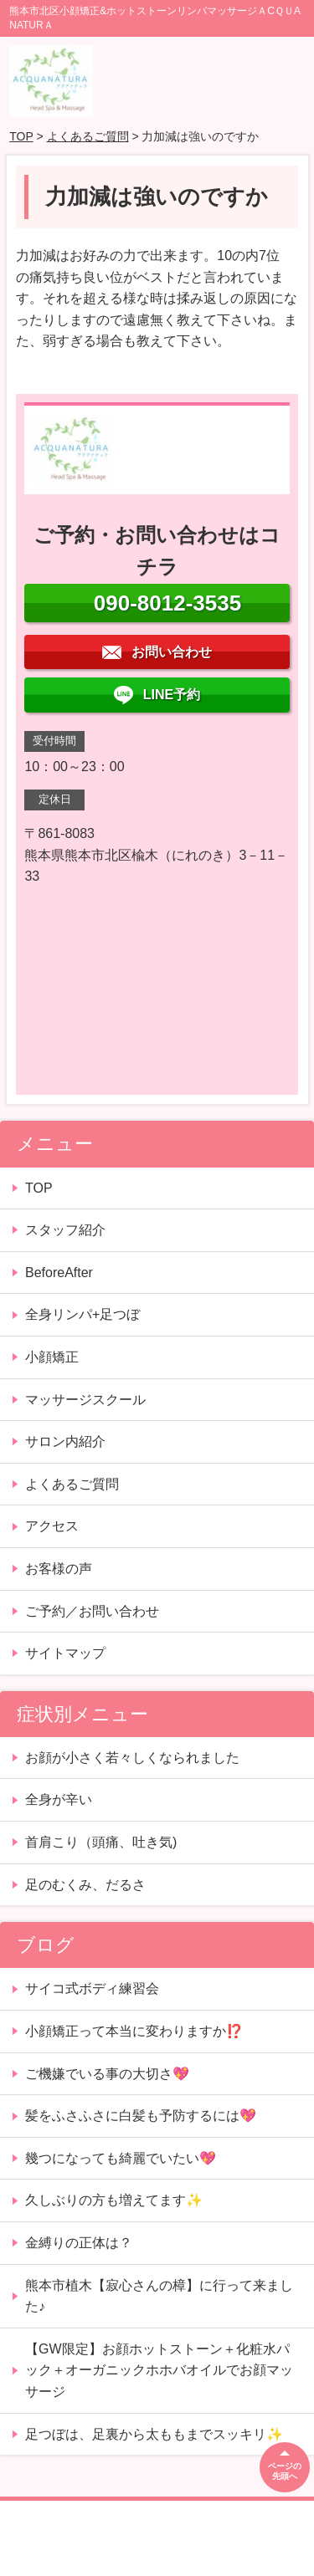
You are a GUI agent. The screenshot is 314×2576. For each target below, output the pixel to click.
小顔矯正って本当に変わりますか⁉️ (134, 2031)
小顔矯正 (52, 1357)
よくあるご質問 (88, 136)
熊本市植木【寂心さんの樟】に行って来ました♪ (159, 2296)
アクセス (52, 1526)
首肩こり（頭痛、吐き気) (101, 1842)
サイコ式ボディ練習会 (92, 1988)
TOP (21, 136)
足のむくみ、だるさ (85, 1885)
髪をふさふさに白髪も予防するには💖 (140, 2115)
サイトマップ (65, 1653)
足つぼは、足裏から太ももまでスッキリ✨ (154, 2434)
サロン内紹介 (65, 1441)
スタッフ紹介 (65, 1230)
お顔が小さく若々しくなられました (132, 1758)
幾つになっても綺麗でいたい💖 (120, 2158)
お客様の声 (58, 1568)
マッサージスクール (85, 1400)
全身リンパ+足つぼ (82, 1314)
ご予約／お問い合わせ (92, 1611)
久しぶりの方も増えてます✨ (114, 2200)
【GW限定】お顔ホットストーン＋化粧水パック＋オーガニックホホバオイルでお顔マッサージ (159, 2370)
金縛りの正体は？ (78, 2243)
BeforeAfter (59, 1272)
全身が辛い (65, 1799)
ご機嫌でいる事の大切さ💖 (107, 2074)
